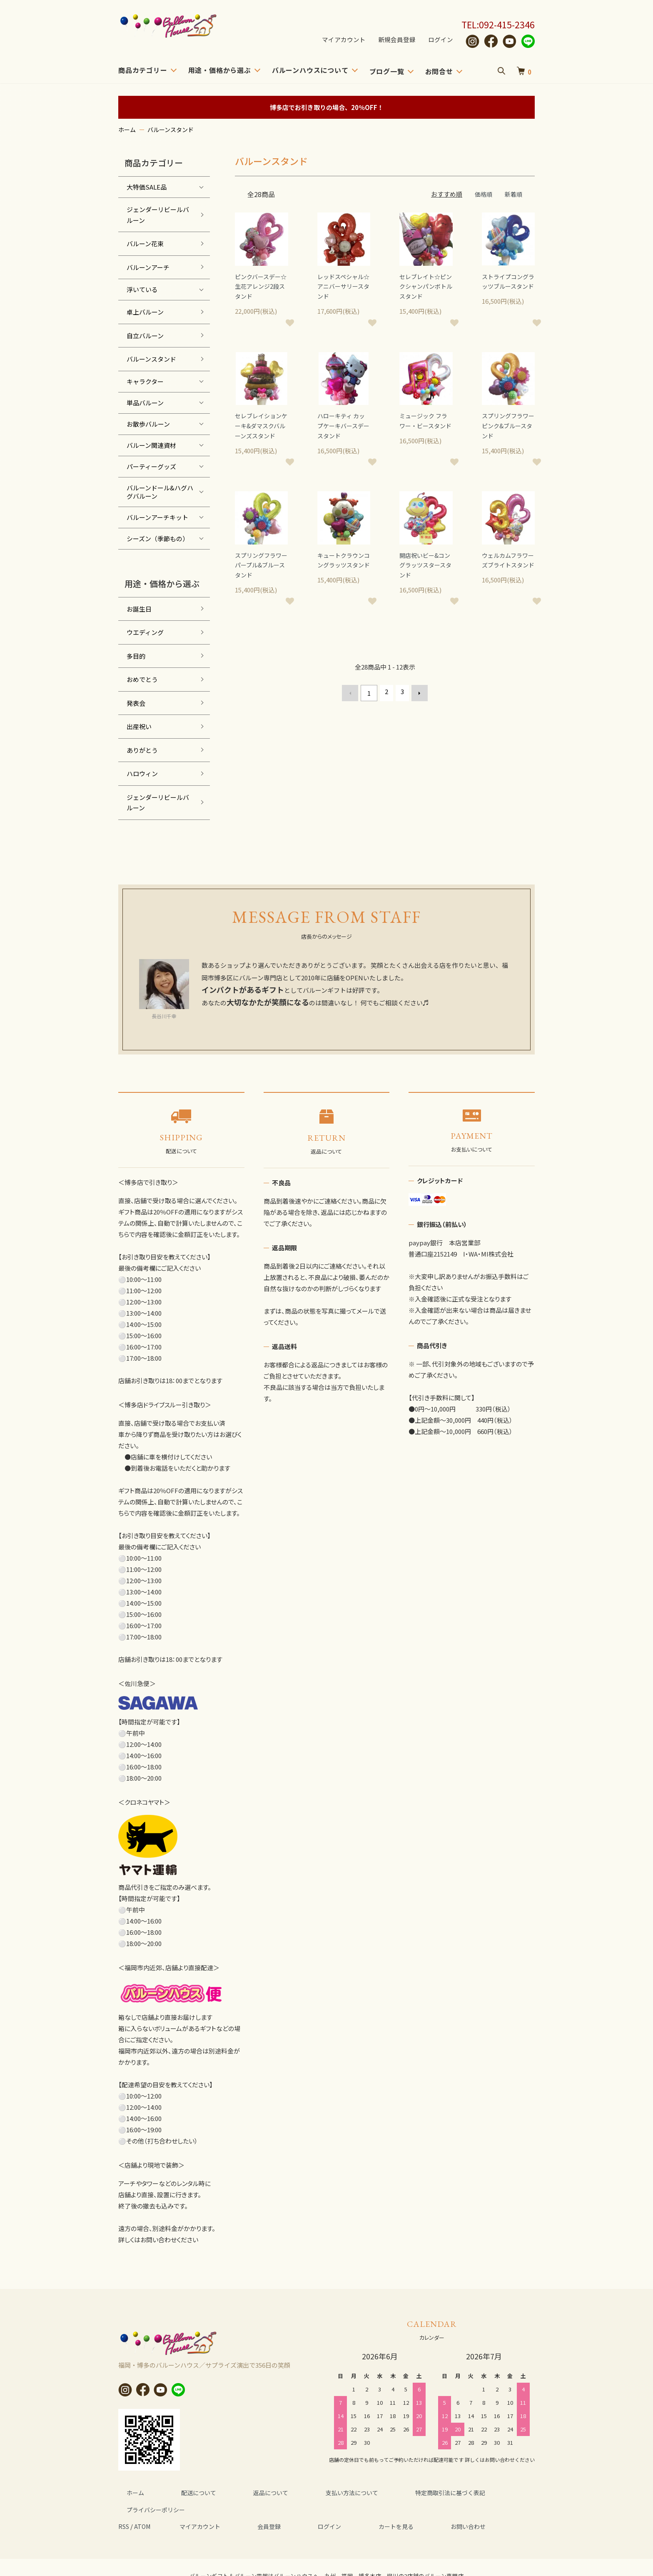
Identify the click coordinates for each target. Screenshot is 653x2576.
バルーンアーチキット (157, 517)
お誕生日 (139, 609)
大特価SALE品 (147, 186)
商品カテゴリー (142, 70)
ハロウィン (142, 773)
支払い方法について (302, 2492)
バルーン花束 (145, 243)
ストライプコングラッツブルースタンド (507, 288)
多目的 (136, 656)
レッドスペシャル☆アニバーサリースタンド (342, 288)
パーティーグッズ (151, 466)
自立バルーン (145, 335)
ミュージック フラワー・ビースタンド (425, 429)
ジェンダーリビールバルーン (158, 215)
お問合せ (439, 71)
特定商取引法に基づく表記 (388, 2492)
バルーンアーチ (148, 267)
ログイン (440, 39)
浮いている (142, 289)
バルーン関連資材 (151, 445)
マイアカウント (344, 39)
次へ (416, 708)
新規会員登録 (397, 39)
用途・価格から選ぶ (219, 70)
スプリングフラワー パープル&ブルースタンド (260, 581)
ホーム (127, 129)
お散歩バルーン (148, 424)
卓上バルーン (145, 311)
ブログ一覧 (386, 71)
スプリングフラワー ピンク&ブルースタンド (507, 429)
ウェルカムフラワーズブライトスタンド (506, 581)
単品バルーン (145, 402)
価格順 (481, 194)
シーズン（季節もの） (158, 538)
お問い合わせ (407, 2509)
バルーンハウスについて (310, 70)
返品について (235, 2492)
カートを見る (349, 2509)
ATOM (144, 2509)
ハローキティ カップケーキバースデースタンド (342, 429)
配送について (176, 2492)
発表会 (136, 703)
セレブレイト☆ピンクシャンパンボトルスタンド (424, 288)
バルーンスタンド (170, 129)
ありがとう (142, 750)
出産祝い (139, 726)
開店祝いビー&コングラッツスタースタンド (424, 581)
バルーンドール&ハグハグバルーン (160, 491)
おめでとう (142, 679)
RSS (124, 2509)
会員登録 (251, 2509)
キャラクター (145, 381)
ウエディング (145, 632)
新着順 (512, 194)
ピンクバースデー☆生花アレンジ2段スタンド (259, 288)
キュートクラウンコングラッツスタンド (342, 581)
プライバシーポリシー (478, 2492)
